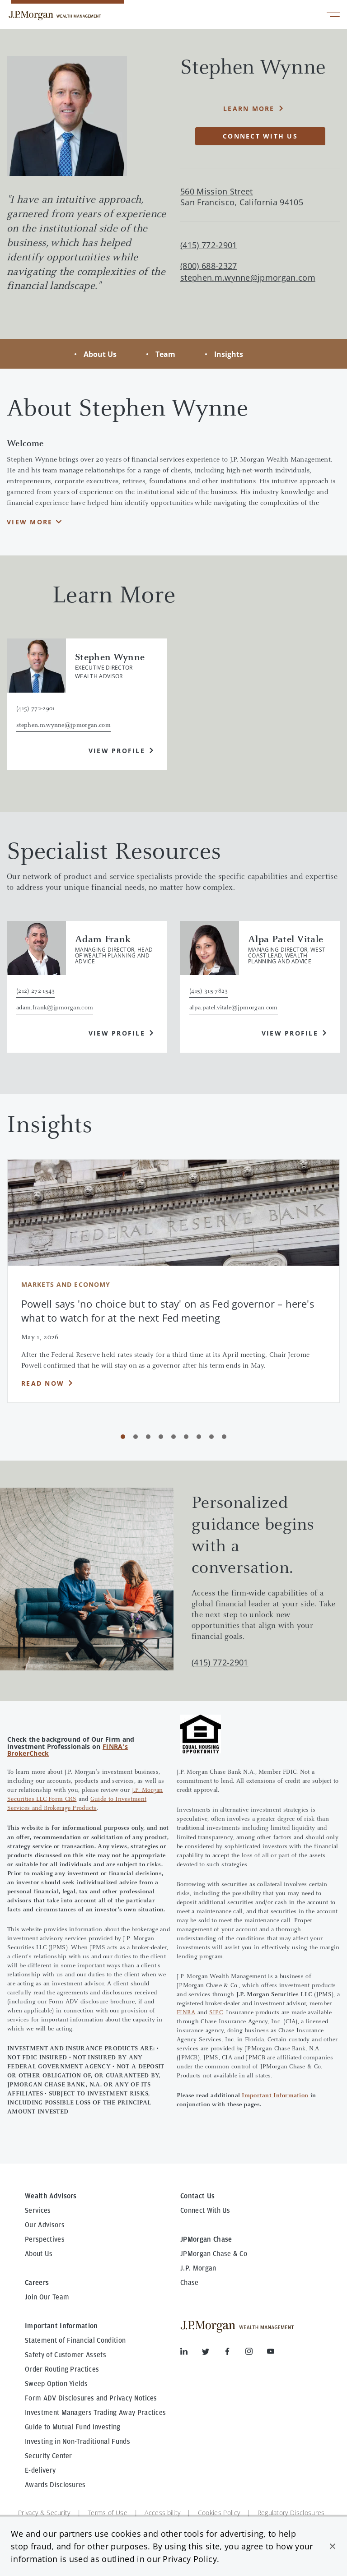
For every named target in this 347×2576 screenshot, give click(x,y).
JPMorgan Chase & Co (213, 2253)
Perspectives (45, 2239)
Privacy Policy (189, 2558)
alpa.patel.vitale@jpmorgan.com (233, 1008)
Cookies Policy (219, 2512)
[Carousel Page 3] (148, 1436)
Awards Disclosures (55, 2484)
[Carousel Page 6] (186, 1436)
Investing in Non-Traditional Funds (77, 2441)
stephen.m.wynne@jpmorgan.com (247, 278)
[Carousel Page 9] (224, 1436)
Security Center (48, 2456)
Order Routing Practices (62, 2369)
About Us (100, 354)
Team (165, 354)
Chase (189, 2282)
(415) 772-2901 (220, 1662)
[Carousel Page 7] (199, 1436)
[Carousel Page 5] (173, 1436)
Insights (228, 354)
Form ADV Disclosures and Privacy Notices (91, 2398)
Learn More (249, 108)
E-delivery (40, 2470)
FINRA (186, 2013)
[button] (332, 2546)
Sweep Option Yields (56, 2383)
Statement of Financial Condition (75, 2340)
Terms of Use (107, 2512)
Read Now (42, 1383)
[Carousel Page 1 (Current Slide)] (123, 1436)
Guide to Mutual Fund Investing (73, 2427)
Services (38, 2210)
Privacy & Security (44, 2512)
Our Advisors (45, 2225)
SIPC (216, 2013)
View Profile (117, 750)
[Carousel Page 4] (161, 1436)
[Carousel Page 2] (135, 1436)
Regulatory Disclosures (291, 2512)
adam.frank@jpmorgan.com (54, 1008)
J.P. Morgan (198, 2268)
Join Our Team (47, 2297)
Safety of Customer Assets (65, 2355)
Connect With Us (205, 2210)
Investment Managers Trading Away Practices (95, 2412)
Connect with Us (260, 136)
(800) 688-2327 (208, 265)
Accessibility (162, 2512)
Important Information (275, 2096)
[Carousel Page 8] (211, 1436)
